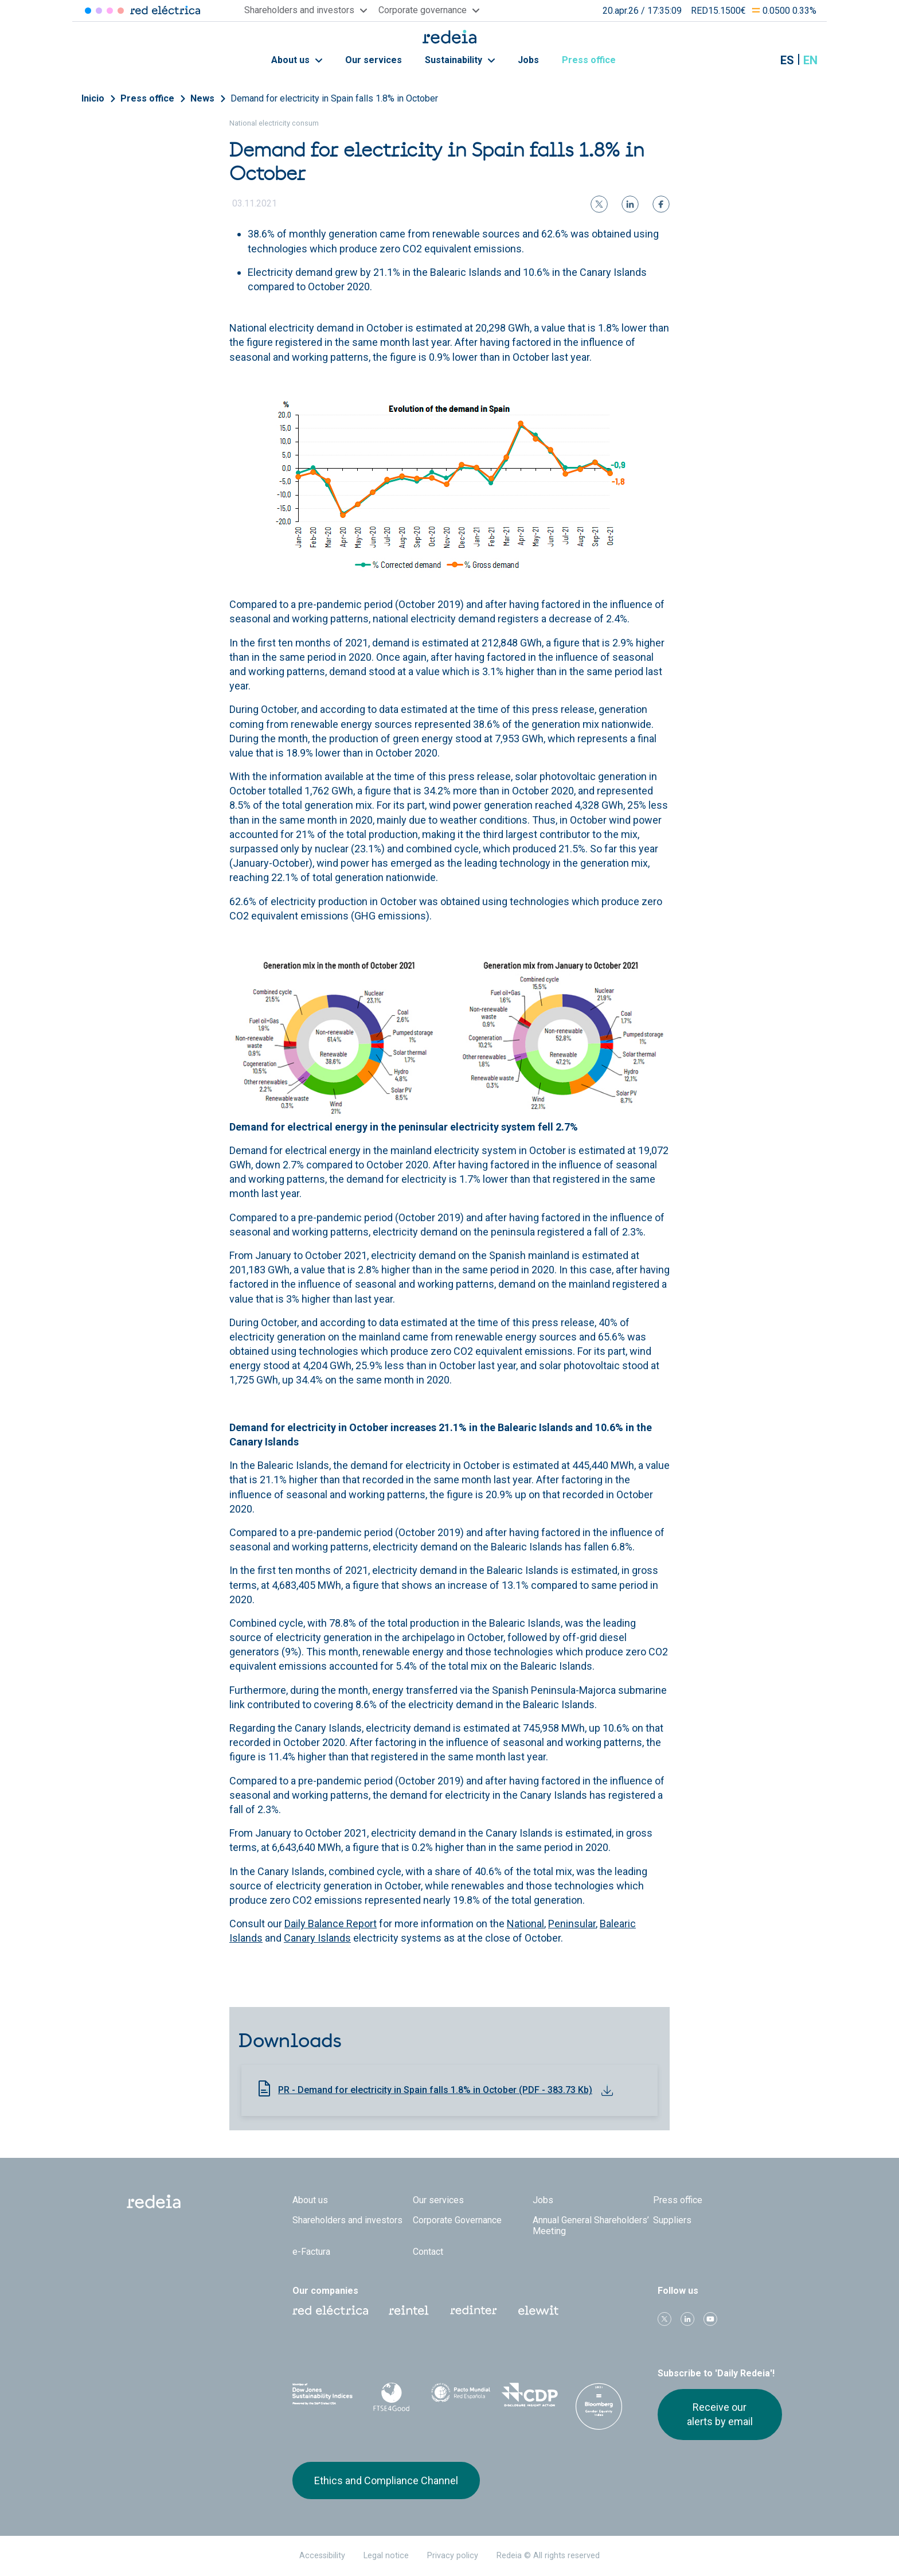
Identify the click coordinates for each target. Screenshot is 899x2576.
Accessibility (322, 2556)
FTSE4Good (392, 2397)
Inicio (92, 98)
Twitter (664, 2319)
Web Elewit (538, 2310)
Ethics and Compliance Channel (386, 2480)
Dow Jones (322, 2395)
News (202, 98)
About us (296, 59)
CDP (530, 2395)
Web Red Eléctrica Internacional (474, 2310)
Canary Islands (317, 1938)
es (787, 60)
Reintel (409, 2310)
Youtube (710, 2319)
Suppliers (672, 2220)
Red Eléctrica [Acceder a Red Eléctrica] (88, 10)
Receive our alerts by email (720, 2414)
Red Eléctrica (330, 2310)
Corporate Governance (457, 2220)
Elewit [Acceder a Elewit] (120, 10)
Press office (595, 59)
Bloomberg (599, 2406)
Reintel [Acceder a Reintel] (109, 10)
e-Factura (311, 2251)
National (525, 1924)
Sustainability (460, 59)
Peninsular (572, 1924)
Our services (373, 59)
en (810, 60)
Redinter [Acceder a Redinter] (98, 10)
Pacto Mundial (461, 2395)
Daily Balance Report (330, 1924)
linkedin (687, 2319)
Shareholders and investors (347, 2220)
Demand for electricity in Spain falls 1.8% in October (334, 98)
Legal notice (386, 2556)
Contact (428, 2251)
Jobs (528, 59)
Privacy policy (452, 2556)
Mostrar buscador (758, 60)
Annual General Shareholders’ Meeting (591, 2225)
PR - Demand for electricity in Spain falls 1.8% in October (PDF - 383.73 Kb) (435, 2089)
